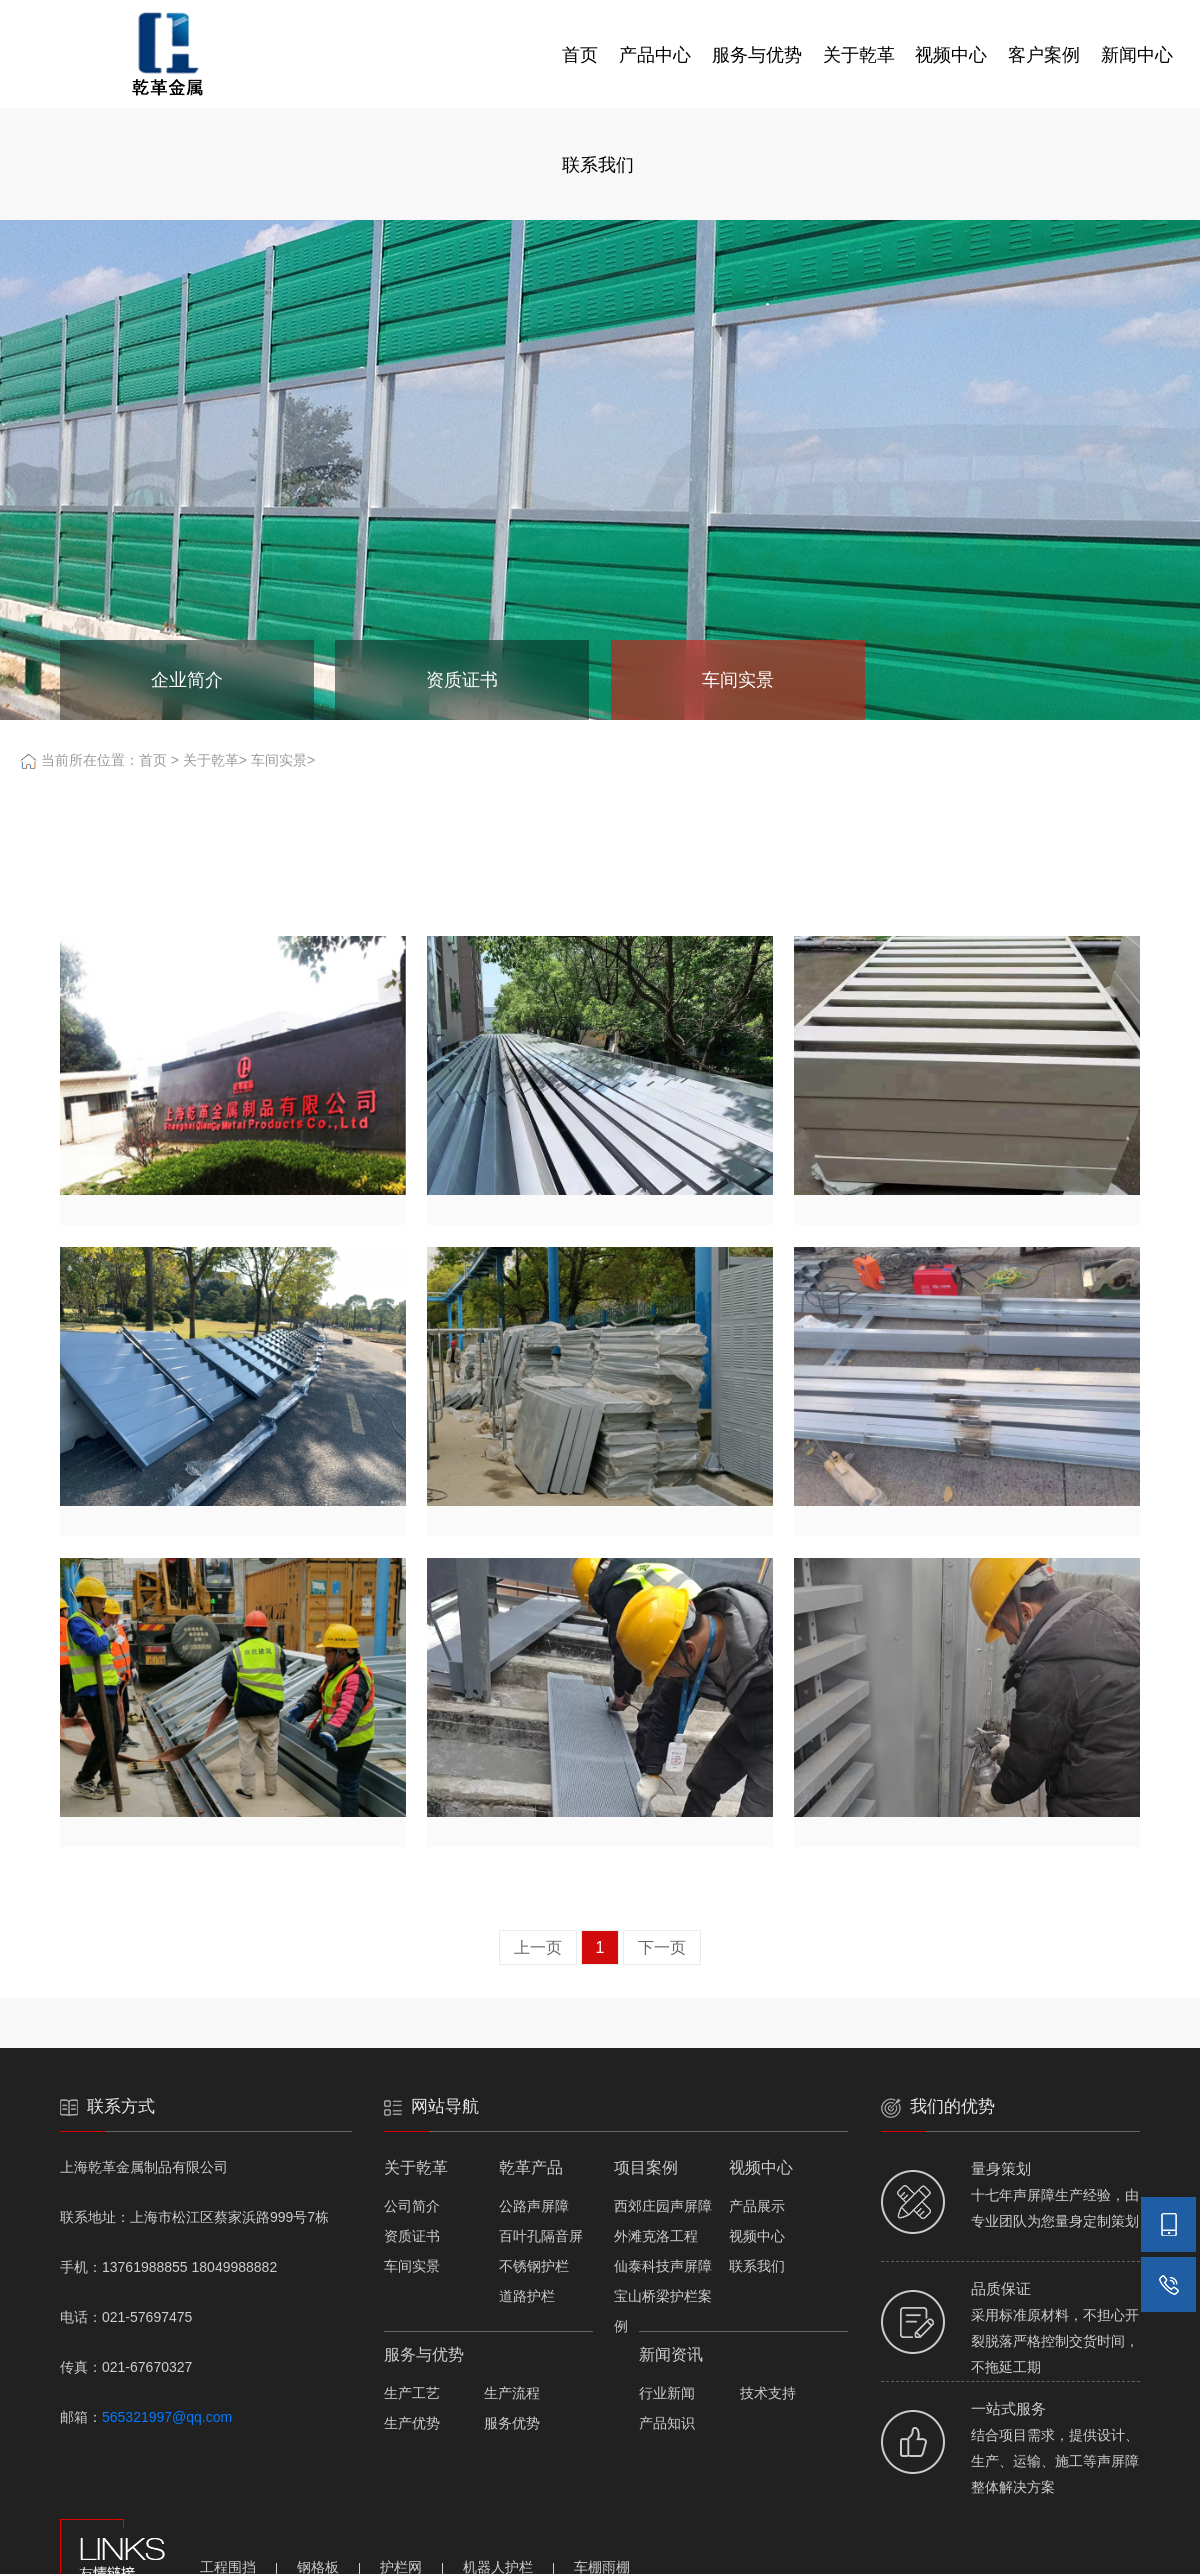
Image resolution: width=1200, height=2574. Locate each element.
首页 (580, 55)
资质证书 (412, 2236)
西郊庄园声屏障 (663, 2206)
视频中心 (951, 55)
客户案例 (1044, 55)
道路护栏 (527, 2296)
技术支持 (768, 2393)
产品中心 (655, 55)
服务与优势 (757, 55)
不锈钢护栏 (534, 2266)
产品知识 (667, 2423)
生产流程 (512, 2393)
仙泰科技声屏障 (663, 2266)
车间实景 (279, 760)
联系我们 (598, 165)
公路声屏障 (534, 2206)
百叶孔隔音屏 (541, 2236)
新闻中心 (1137, 55)
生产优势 (412, 2423)
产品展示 (757, 2206)
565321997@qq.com (167, 2417)
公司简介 (412, 2206)
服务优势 (512, 2423)
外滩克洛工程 (656, 2236)
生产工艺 (412, 2393)
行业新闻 (667, 2393)
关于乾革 (859, 55)
